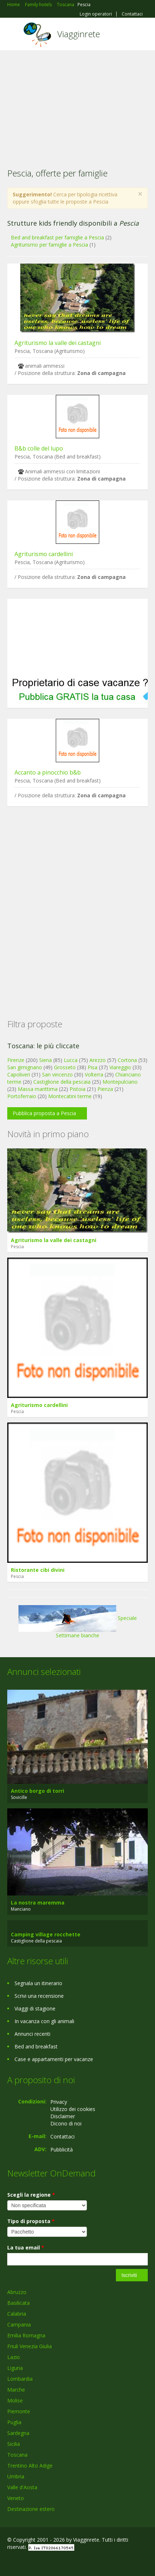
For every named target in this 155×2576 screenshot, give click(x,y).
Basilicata (18, 2302)
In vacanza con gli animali (44, 2021)
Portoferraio (21, 1096)
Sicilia (13, 2443)
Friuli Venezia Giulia (29, 2346)
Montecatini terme (70, 1096)
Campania (19, 2324)
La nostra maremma (37, 1902)
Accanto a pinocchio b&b (47, 772)
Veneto (15, 2498)
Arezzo (97, 1060)
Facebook (9, 2562)
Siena (45, 1060)
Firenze (15, 1060)
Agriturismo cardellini (43, 554)
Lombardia (20, 2378)
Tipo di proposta (31, 2221)
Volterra (94, 1074)
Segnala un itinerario (38, 1983)
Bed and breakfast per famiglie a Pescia (57, 237)
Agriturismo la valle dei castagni (57, 343)
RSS (60, 2562)
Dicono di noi (65, 2123)
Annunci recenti (32, 2033)
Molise (15, 2400)
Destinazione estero (31, 2508)
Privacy (58, 2101)
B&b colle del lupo (38, 448)
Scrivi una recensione (39, 1995)
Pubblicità (61, 2149)
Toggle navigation (13, 35)
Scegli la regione (31, 2194)
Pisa (92, 1067)
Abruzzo (16, 2292)
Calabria (16, 2313)
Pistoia (77, 1089)
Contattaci (132, 14)
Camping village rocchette (45, 1934)
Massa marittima (38, 1089)
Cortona (127, 1060)
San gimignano (24, 1067)
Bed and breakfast (36, 2046)
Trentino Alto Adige (30, 2465)
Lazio (13, 2357)
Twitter (42, 2562)
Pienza (105, 1089)
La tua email (25, 2247)
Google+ (25, 2562)
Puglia (14, 2422)
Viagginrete (78, 34)
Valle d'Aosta (22, 2487)
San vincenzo (57, 1074)
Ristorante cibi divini (37, 1569)
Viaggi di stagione (34, 2008)
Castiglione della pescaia (62, 1081)
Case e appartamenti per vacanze (53, 2059)
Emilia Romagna (26, 2335)
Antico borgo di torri (37, 1790)
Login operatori (96, 14)
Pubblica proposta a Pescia (44, 1113)
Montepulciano (120, 1081)
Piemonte (18, 2411)
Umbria (15, 2476)
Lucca (71, 1060)
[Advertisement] (77, 104)
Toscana (17, 2454)
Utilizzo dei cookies (72, 2109)
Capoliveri (18, 1074)
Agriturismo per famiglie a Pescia (49, 244)
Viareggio (120, 1067)
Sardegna (18, 2433)
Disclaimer (62, 2116)
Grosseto (65, 1067)
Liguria (15, 2367)
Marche (16, 2389)
